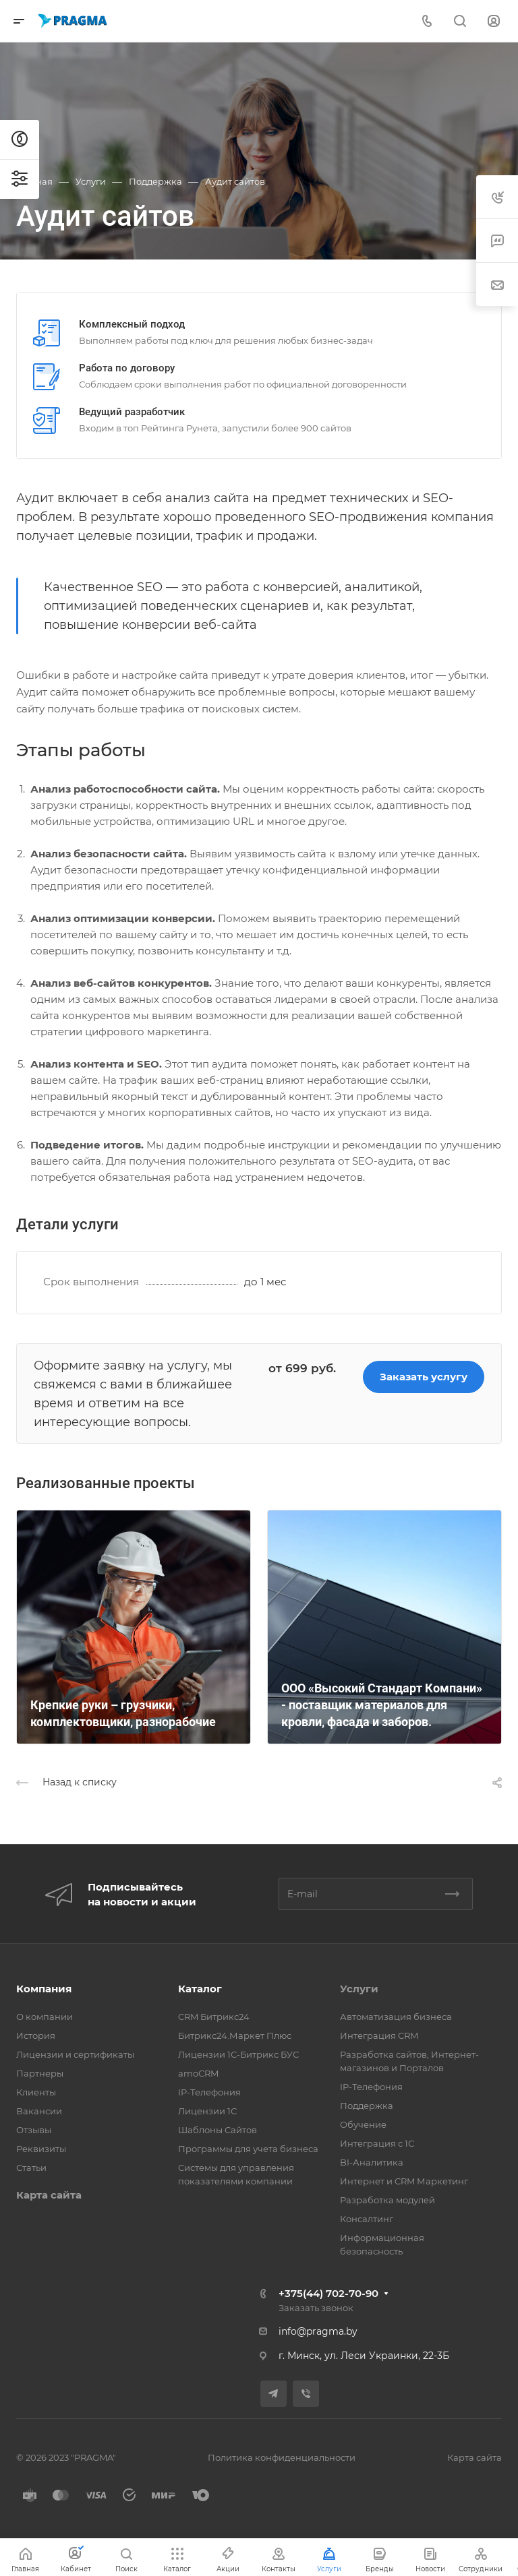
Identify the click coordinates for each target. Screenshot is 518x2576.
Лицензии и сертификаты (75, 2054)
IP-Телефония (209, 2092)
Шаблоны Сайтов (217, 2129)
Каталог (200, 1988)
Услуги (359, 1988)
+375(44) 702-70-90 (328, 2293)
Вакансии (39, 2111)
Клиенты (36, 2092)
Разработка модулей (387, 2200)
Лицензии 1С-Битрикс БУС (238, 2054)
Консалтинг (366, 2218)
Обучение (363, 2124)
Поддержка (366, 2105)
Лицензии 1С (207, 2111)
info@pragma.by (318, 2331)
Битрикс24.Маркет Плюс (234, 2035)
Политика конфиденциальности (281, 2457)
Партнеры (39, 2073)
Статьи (31, 2167)
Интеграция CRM (379, 2035)
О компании (44, 2016)
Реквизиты (41, 2148)
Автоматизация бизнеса (396, 2016)
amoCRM (198, 2073)
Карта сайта (49, 2194)
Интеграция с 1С (377, 2143)
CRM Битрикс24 (214, 2016)
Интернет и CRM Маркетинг (404, 2181)
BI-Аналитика (371, 2162)
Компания (43, 1988)
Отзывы (33, 2129)
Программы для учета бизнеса (248, 2148)
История (35, 2035)
